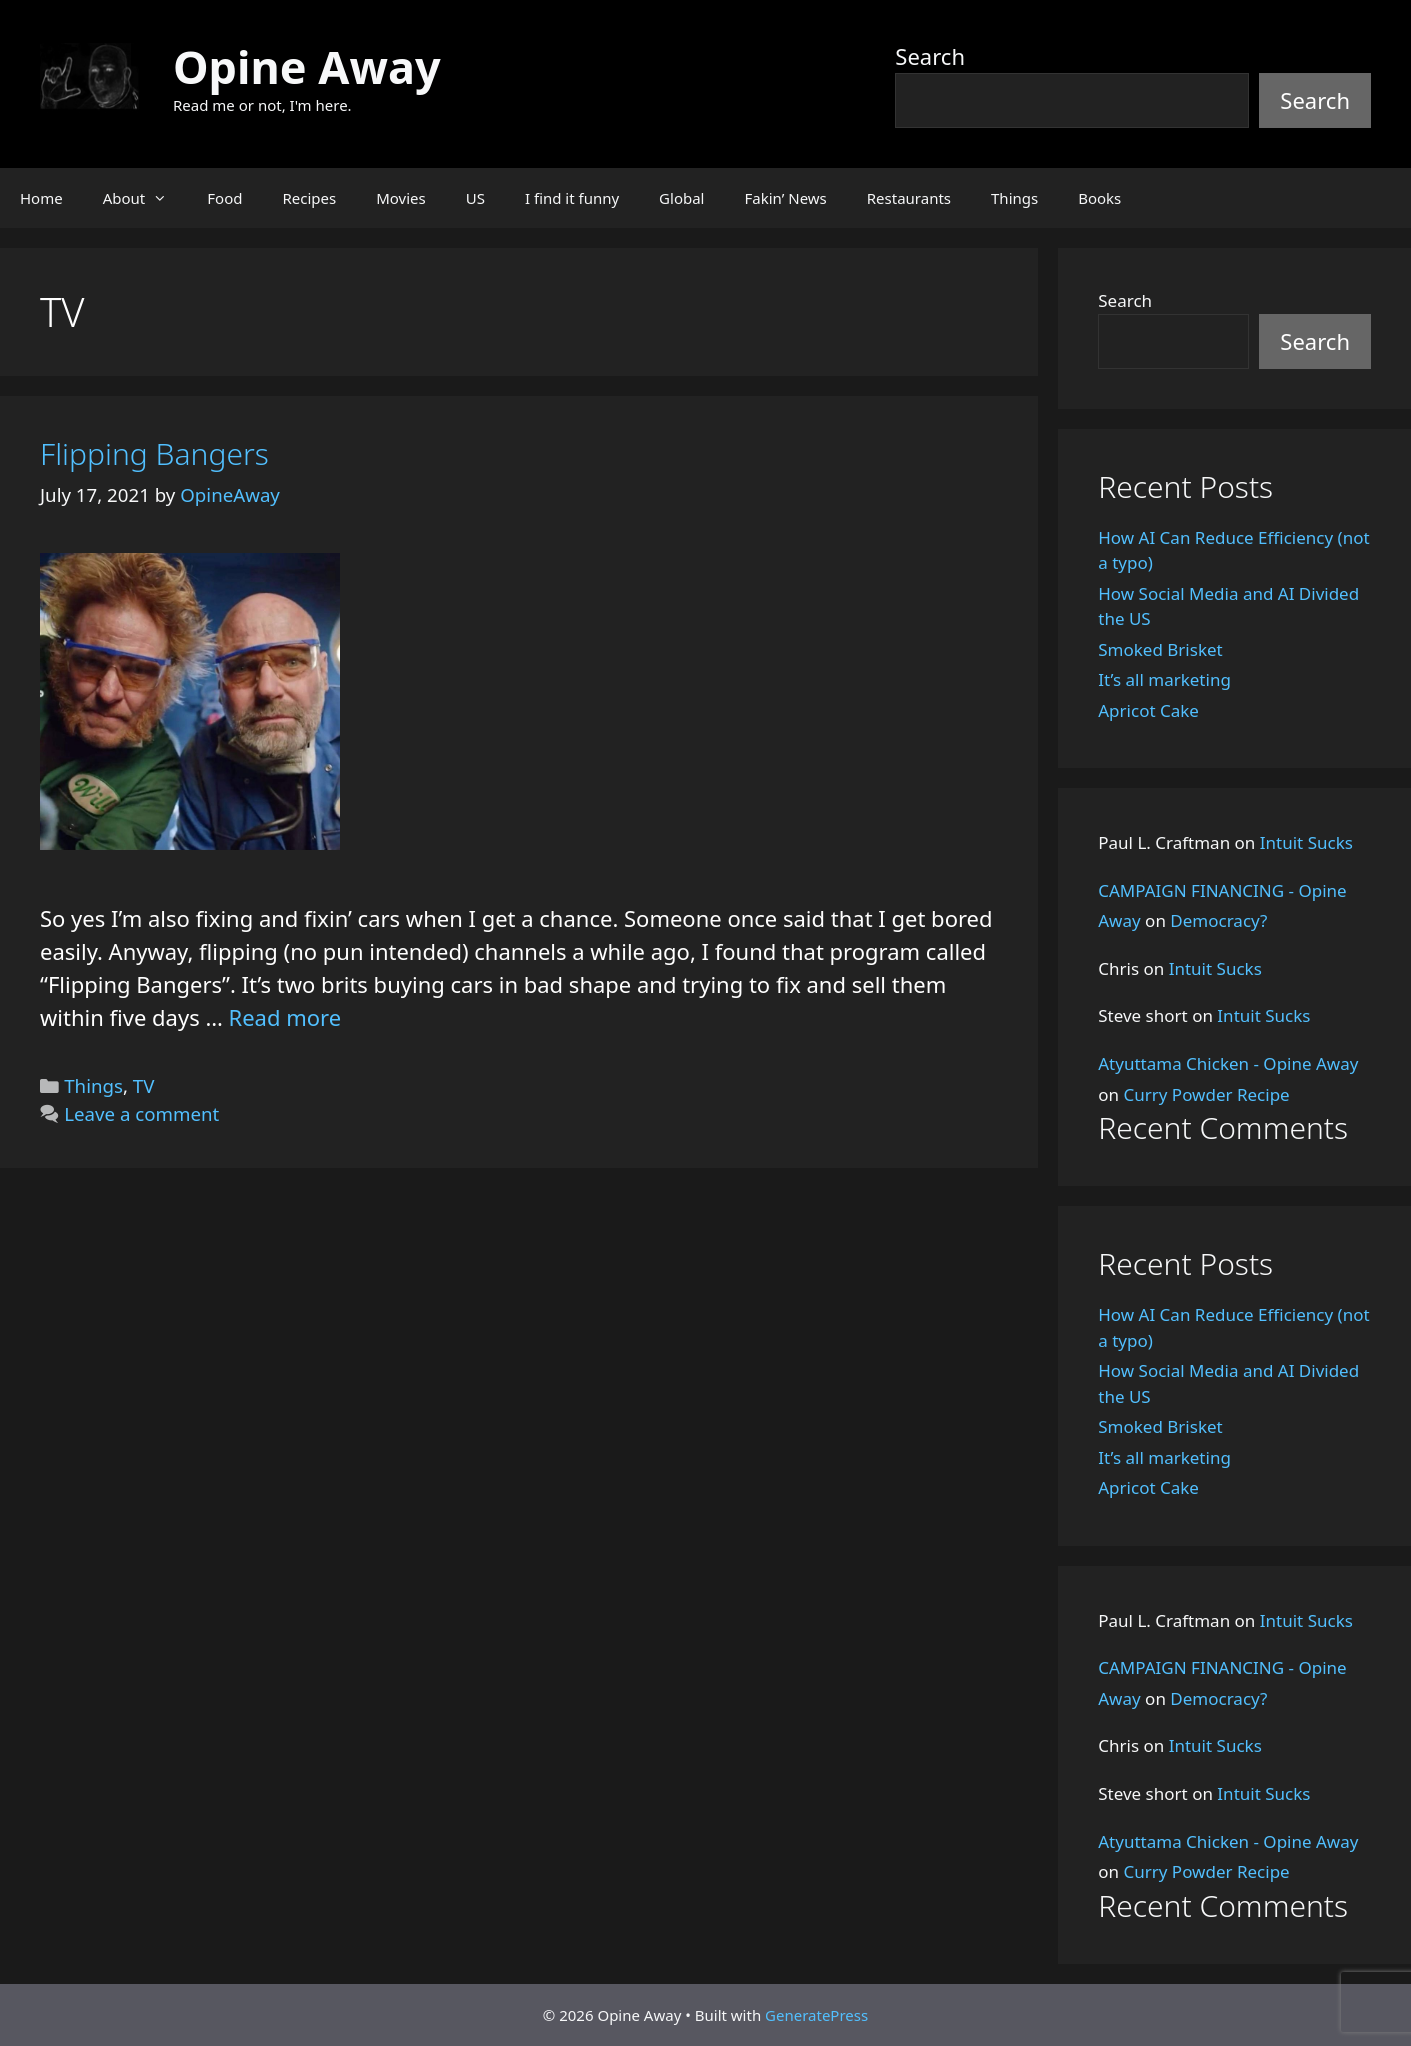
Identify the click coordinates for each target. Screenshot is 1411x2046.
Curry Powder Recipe (1206, 1094)
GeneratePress (816, 2015)
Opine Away (307, 66)
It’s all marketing (1164, 679)
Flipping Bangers (154, 453)
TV (144, 1085)
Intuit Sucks (1306, 842)
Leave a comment (141, 1113)
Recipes (309, 198)
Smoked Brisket (1160, 649)
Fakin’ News (786, 198)
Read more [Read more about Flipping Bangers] (285, 1017)
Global (681, 198)
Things (1014, 198)
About (145, 198)
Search (930, 56)
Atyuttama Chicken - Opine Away (1228, 1063)
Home (41, 198)
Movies (401, 198)
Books (1099, 198)
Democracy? (1218, 920)
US (475, 198)
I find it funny (572, 198)
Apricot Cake (1148, 710)
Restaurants (909, 198)
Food (224, 198)
